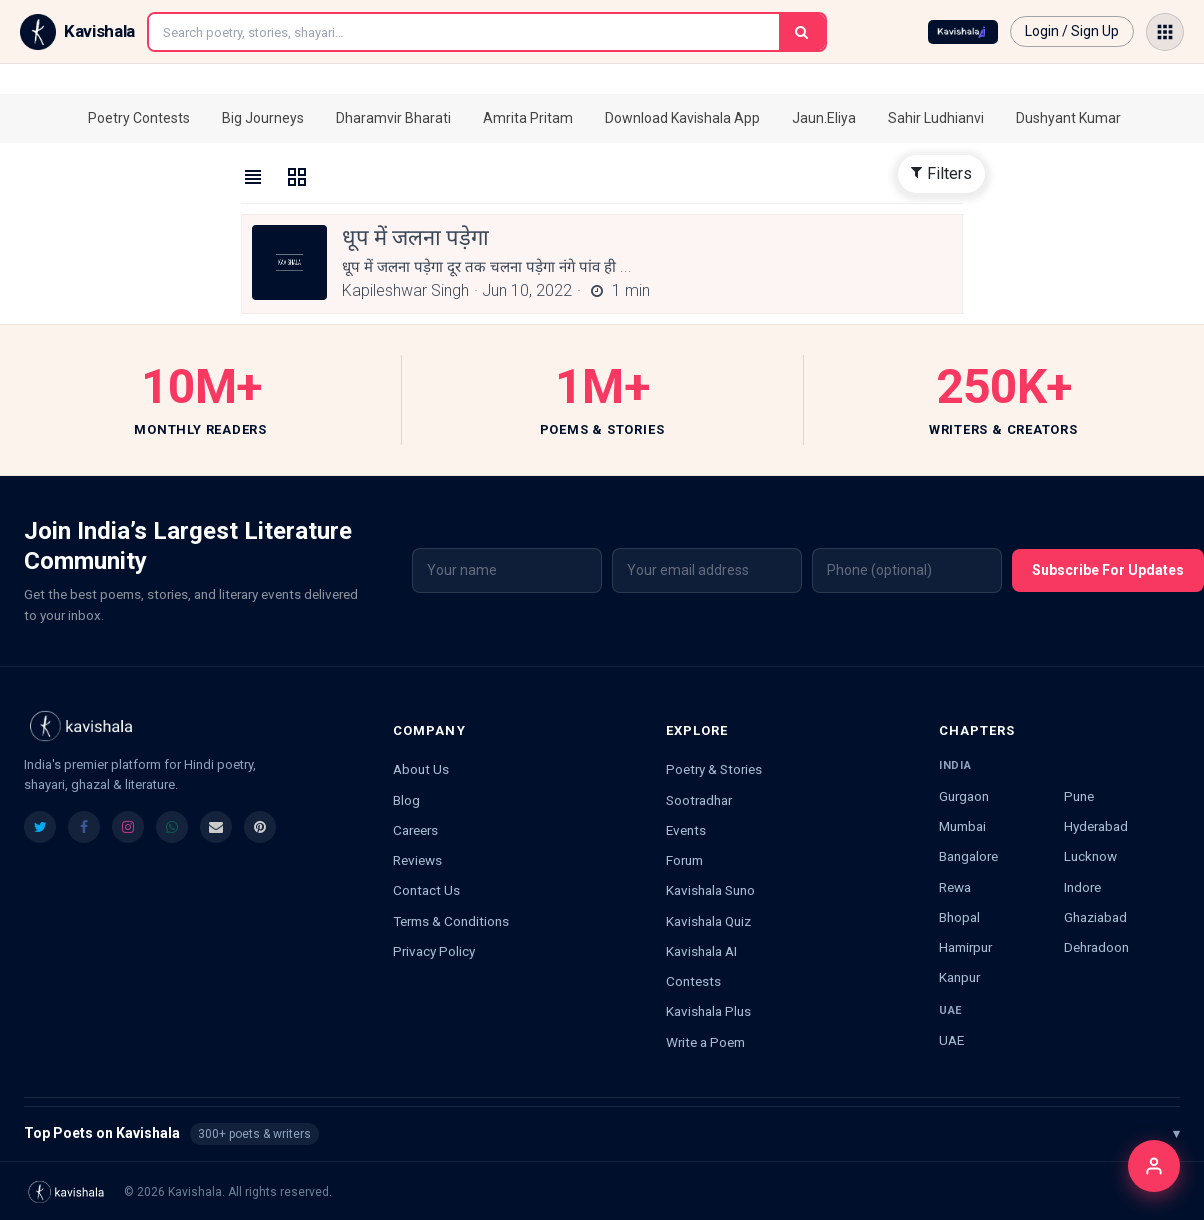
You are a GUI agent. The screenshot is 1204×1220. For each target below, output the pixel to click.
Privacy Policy (434, 951)
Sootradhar (699, 800)
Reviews (417, 860)
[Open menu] (1165, 32)
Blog (406, 800)
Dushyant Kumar (1068, 118)
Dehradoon (1096, 947)
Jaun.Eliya (824, 118)
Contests (693, 981)
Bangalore (968, 856)
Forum (684, 860)
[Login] (1154, 1166)
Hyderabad (1096, 826)
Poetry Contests (139, 118)
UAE (951, 1040)
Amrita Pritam (528, 118)
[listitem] (40, 827)
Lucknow (1090, 856)
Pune (1079, 796)
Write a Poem (705, 1042)
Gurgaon (964, 796)
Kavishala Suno (710, 890)
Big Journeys (263, 118)
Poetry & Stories (714, 769)
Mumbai (962, 826)
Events (686, 830)
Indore (1082, 887)
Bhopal (959, 917)
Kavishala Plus (708, 1011)
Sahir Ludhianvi (936, 118)
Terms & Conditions (451, 921)
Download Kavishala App (682, 118)
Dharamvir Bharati (393, 118)
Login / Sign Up (1072, 31)
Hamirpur (965, 947)
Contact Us (426, 890)
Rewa (955, 887)
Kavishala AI (701, 951)
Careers (415, 830)
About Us (421, 769)
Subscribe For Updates (1108, 570)
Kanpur (959, 977)
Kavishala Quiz (708, 921)
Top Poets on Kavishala (602, 1134)
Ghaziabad (1095, 917)
